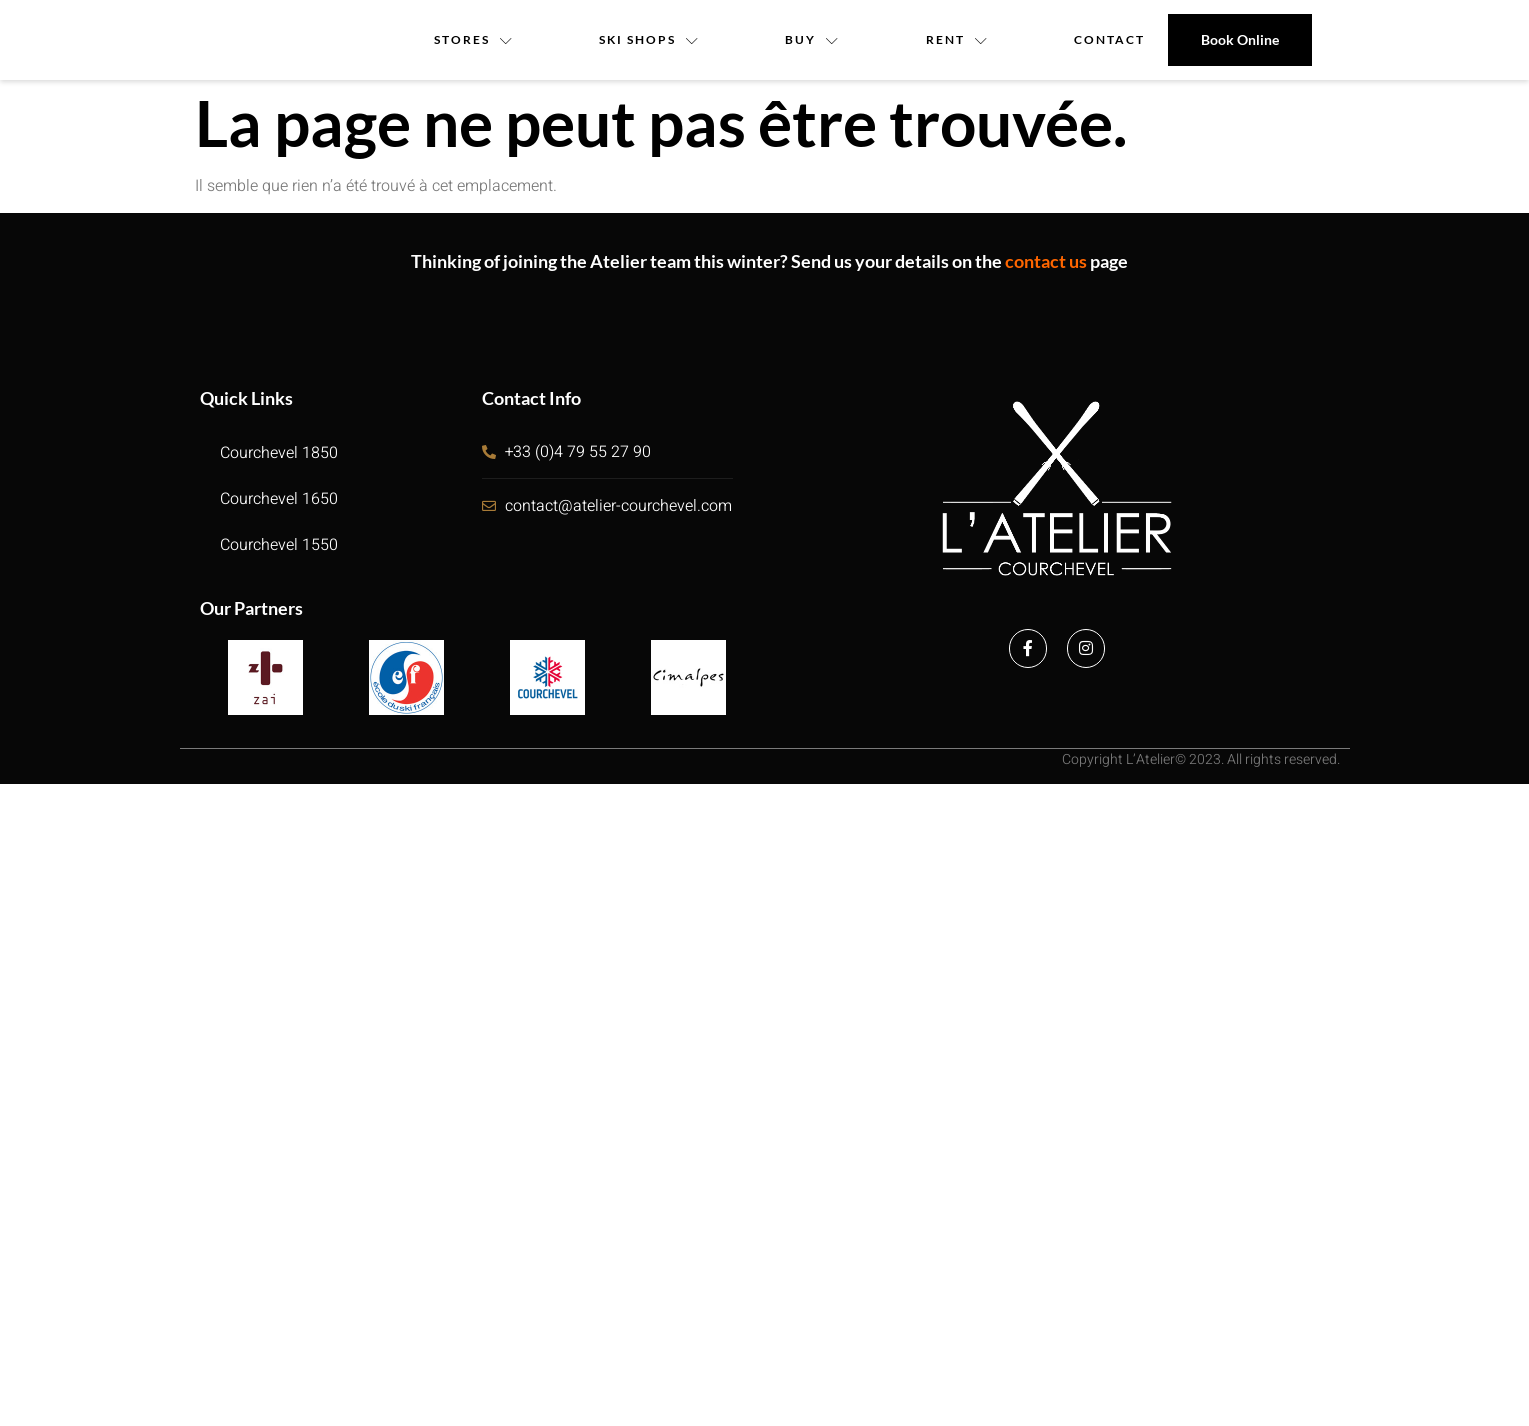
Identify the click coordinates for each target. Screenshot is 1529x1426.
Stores (474, 39)
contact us (1046, 261)
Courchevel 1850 (279, 453)
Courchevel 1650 (279, 499)
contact (1110, 39)
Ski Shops (649, 39)
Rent (957, 39)
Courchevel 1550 (279, 545)
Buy (813, 39)
